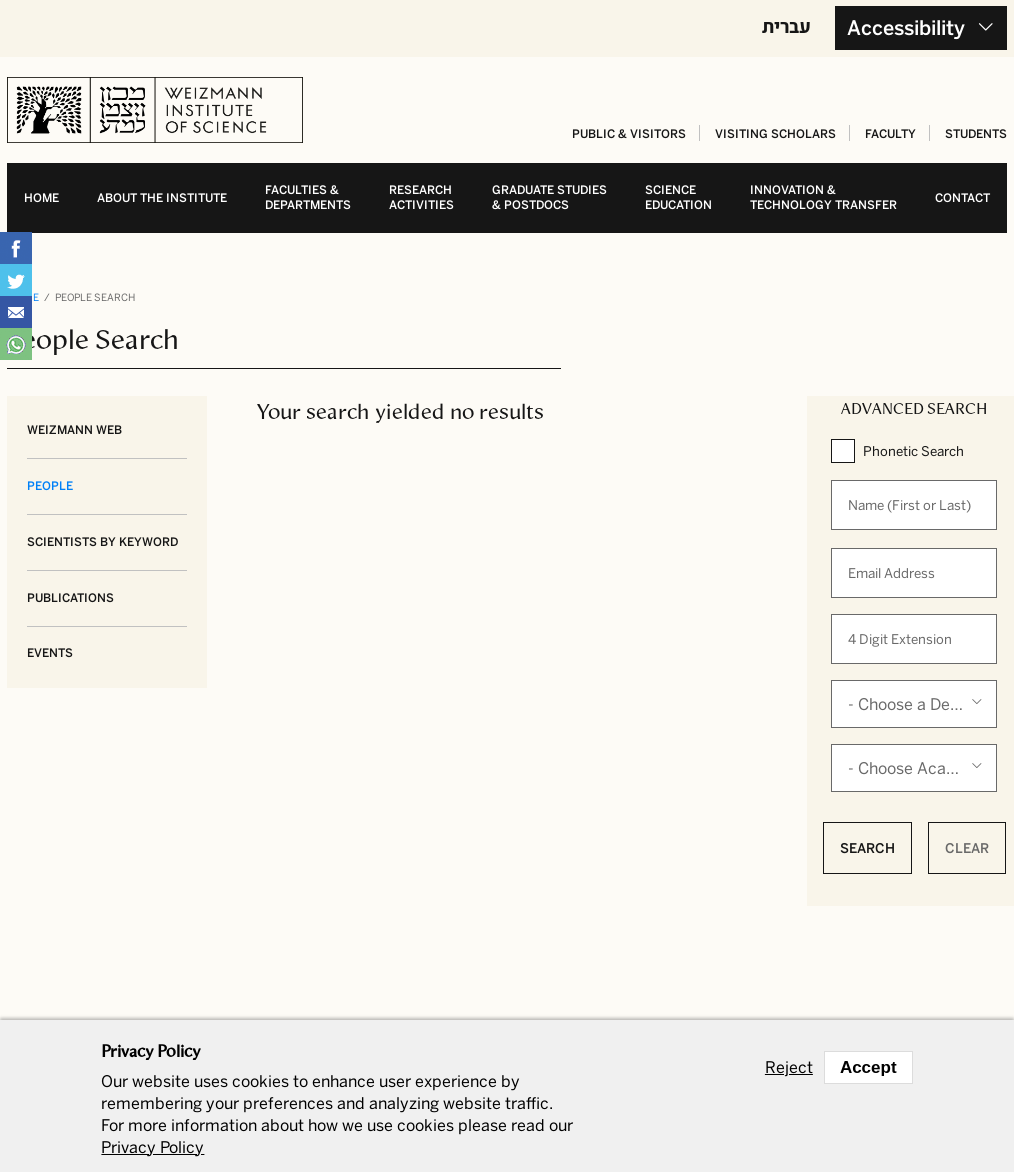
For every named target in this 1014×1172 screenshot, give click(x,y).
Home (41, 198)
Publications (70, 598)
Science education (678, 197)
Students (976, 134)
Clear (967, 848)
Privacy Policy (152, 1147)
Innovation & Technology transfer (823, 197)
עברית (786, 26)
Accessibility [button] (906, 28)
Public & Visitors (629, 134)
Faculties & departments (308, 197)
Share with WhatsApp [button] (16, 344)
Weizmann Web (74, 430)
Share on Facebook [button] (16, 248)
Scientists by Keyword (102, 542)
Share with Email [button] (16, 312)
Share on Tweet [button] (16, 280)
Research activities (421, 197)
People (50, 486)
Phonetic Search (913, 451)
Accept (868, 1067)
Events (50, 653)
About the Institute (162, 198)
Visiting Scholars (775, 134)
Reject (789, 1068)
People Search (95, 298)
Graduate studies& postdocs (549, 197)
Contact (962, 198)
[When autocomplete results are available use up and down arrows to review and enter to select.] (914, 505)
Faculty (890, 134)
